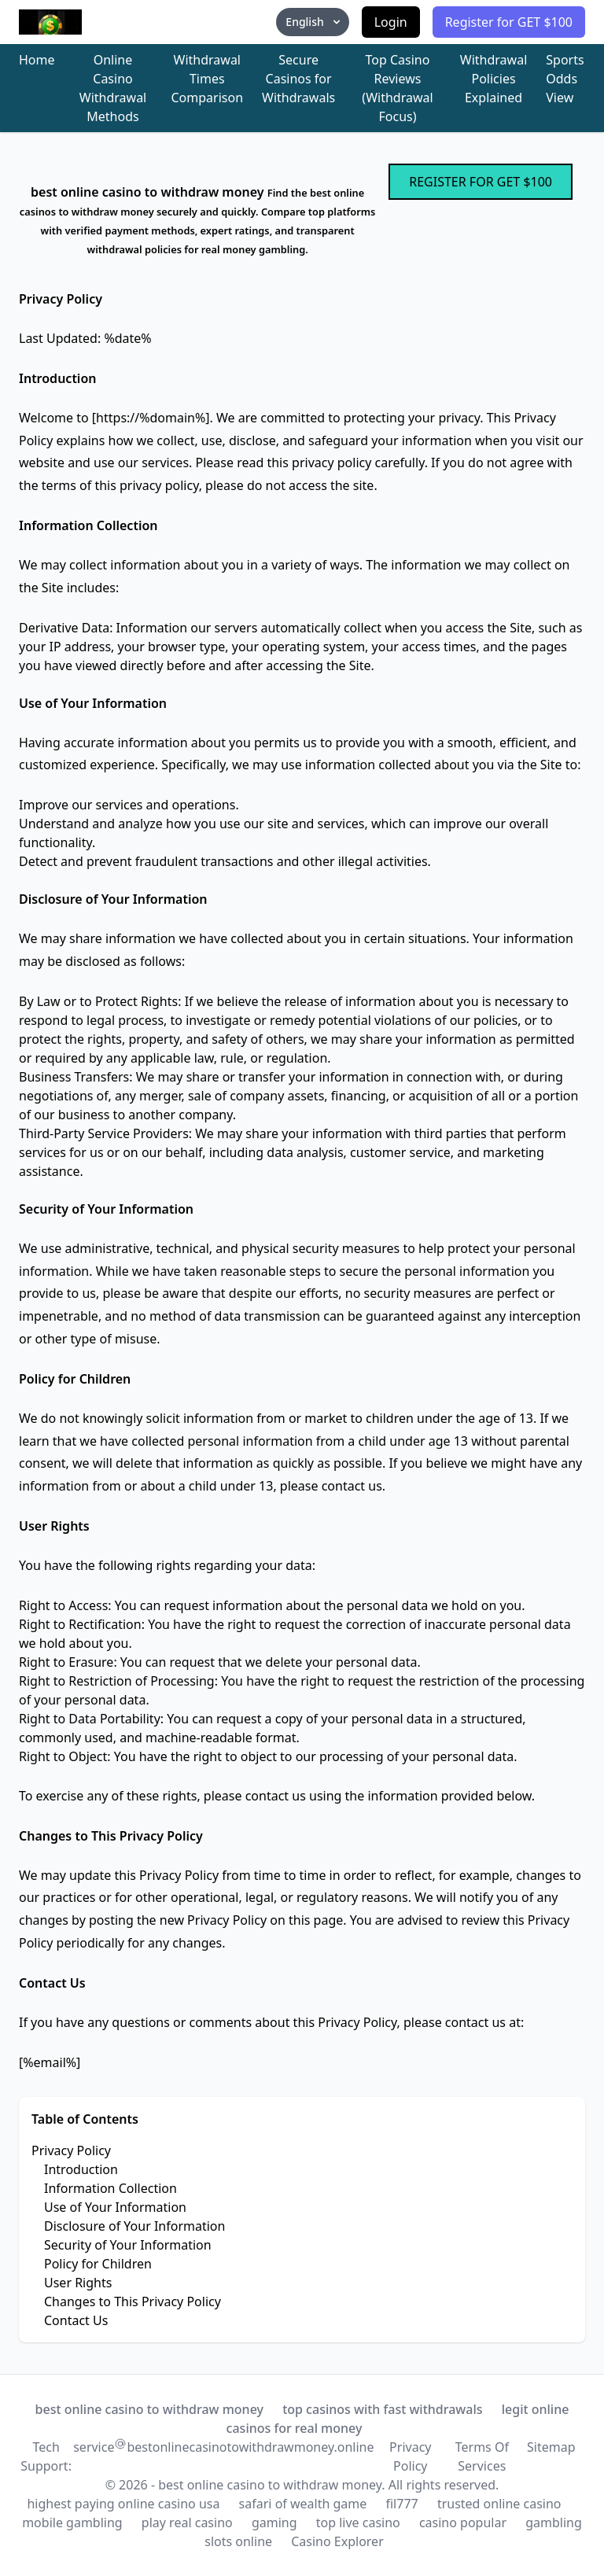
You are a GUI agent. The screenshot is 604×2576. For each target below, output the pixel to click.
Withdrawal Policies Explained (493, 78)
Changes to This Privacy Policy (132, 2301)
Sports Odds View (565, 78)
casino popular (462, 2522)
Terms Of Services (482, 2456)
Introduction (81, 2169)
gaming (274, 2522)
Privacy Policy (71, 2150)
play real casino (187, 2522)
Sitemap (551, 2447)
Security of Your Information (128, 2245)
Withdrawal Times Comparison (207, 78)
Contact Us (76, 2320)
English (313, 21)
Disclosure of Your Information (134, 2226)
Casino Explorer (337, 2541)
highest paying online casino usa (123, 2503)
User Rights (78, 2282)
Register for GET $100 (509, 22)
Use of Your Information (115, 2207)
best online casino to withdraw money (149, 2409)
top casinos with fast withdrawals (382, 2409)
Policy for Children (98, 2263)
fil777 (401, 2503)
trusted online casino (499, 2503)
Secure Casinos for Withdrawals (298, 78)
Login (390, 22)
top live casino (358, 2522)
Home (37, 59)
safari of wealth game (303, 2503)
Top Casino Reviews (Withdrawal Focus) (397, 88)
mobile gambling (72, 2522)
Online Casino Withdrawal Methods (112, 88)
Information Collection (110, 2188)
